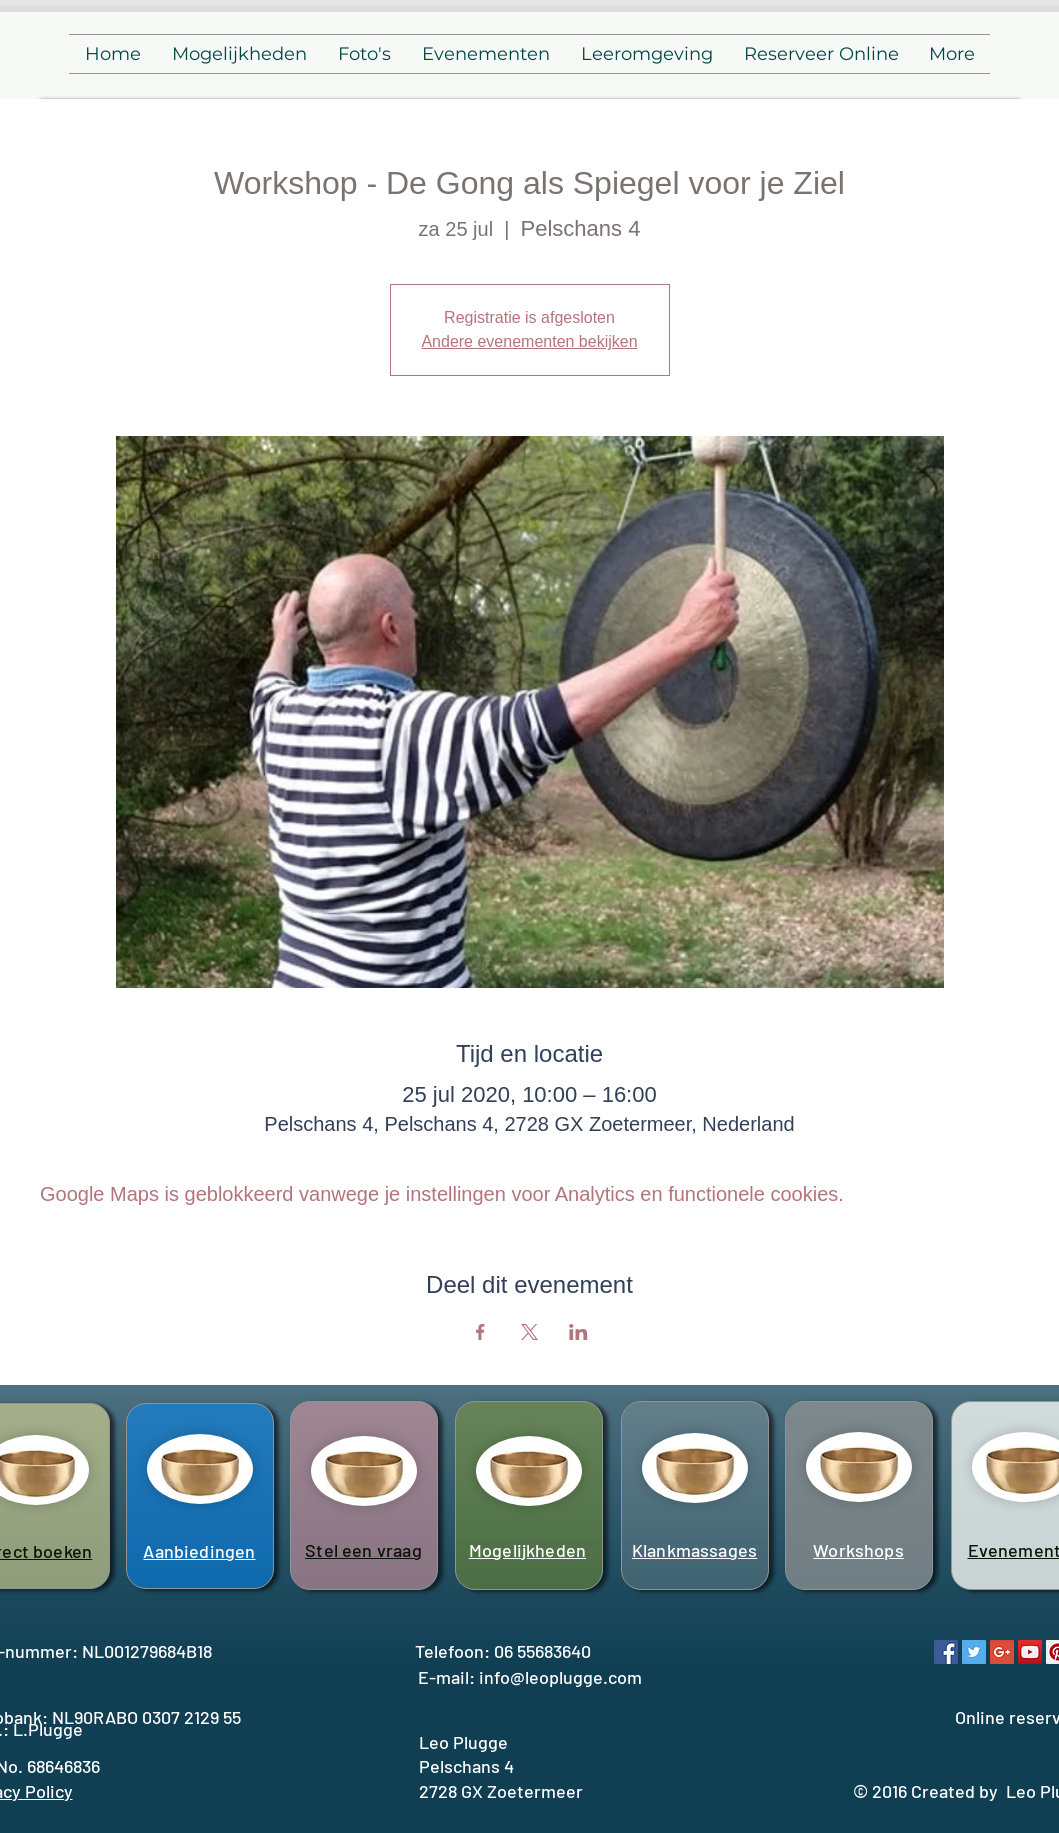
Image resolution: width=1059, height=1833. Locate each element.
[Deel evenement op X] (529, 1332)
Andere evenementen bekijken (529, 341)
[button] (239, 54)
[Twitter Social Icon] (974, 1652)
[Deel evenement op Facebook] (480, 1332)
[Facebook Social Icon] (946, 1652)
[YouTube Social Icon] (1030, 1652)
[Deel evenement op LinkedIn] (578, 1332)
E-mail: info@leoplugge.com (530, 1677)
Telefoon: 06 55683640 (503, 1651)
